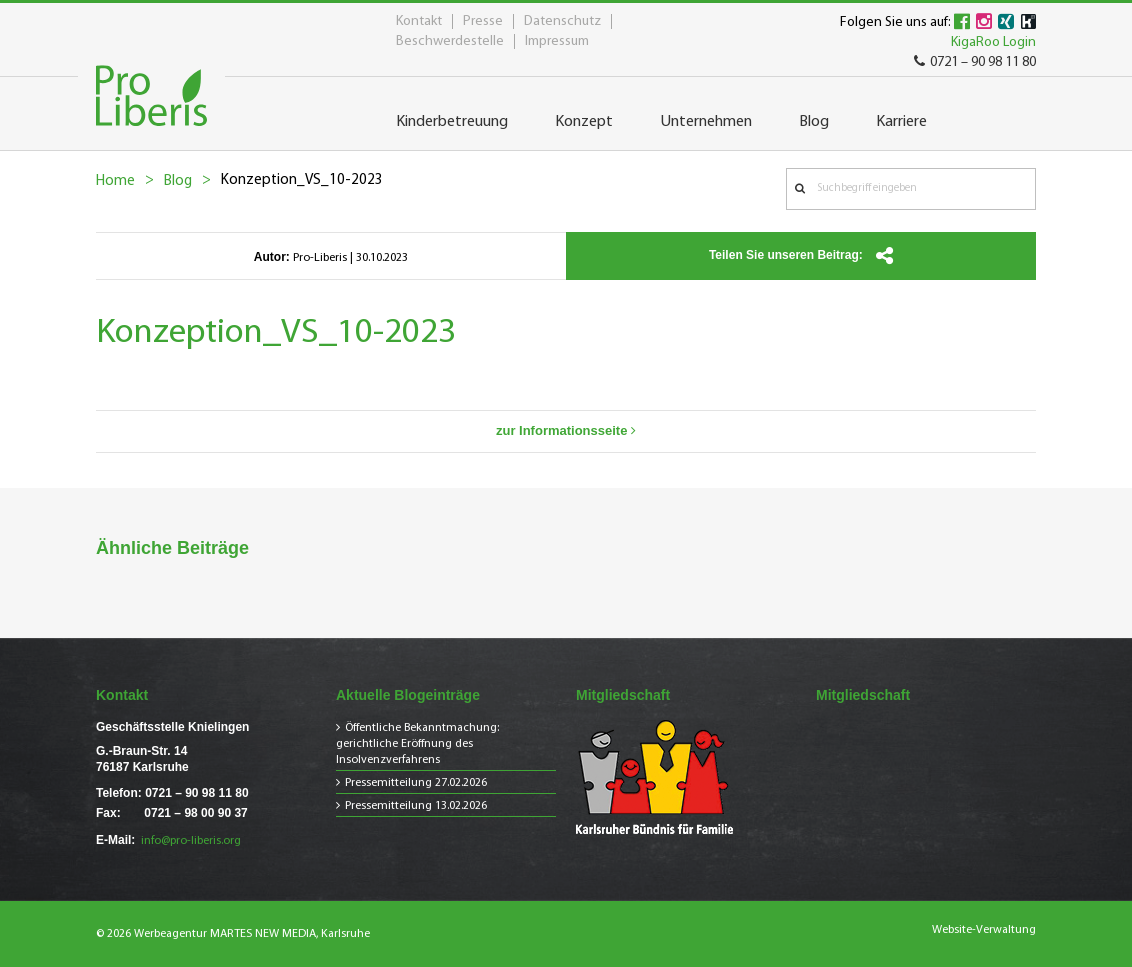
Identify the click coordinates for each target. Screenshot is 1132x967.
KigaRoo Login (993, 42)
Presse (483, 21)
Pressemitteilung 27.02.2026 (416, 783)
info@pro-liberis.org (191, 841)
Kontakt (419, 21)
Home (115, 181)
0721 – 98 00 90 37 (195, 813)
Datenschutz (562, 21)
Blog (178, 181)
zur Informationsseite (566, 430)
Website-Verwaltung (984, 930)
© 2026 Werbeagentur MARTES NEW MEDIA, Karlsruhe (233, 934)
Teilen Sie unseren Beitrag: (801, 256)
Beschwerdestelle (450, 41)
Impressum (557, 41)
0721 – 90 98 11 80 (975, 62)
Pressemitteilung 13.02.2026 (416, 806)
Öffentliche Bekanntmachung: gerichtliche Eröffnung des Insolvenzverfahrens (417, 744)
